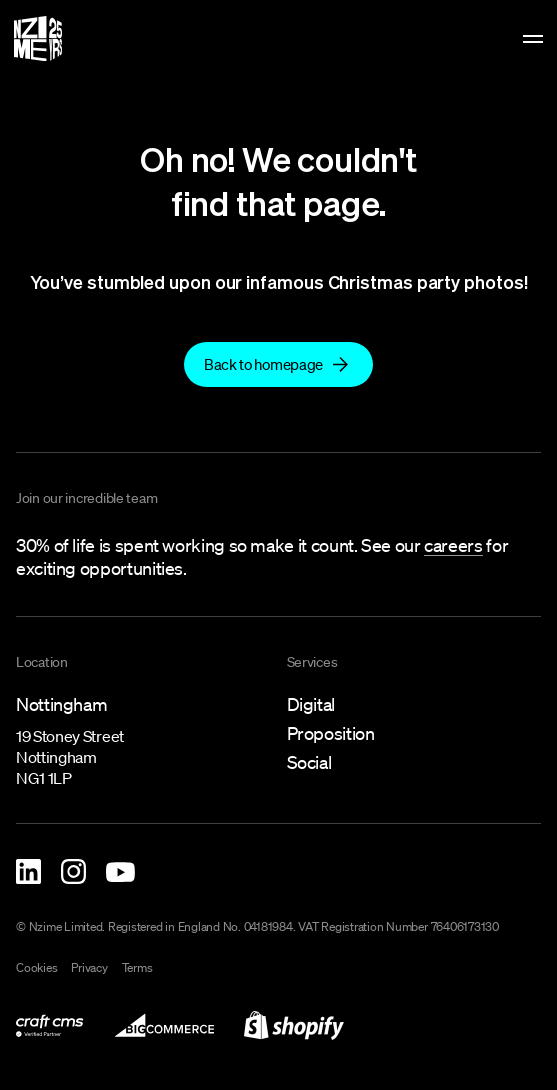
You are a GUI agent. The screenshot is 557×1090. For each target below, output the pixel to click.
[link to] (278, 364)
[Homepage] (38, 38)
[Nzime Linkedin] (28, 871)
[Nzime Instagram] (73, 871)
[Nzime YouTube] (120, 872)
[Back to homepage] (278, 364)
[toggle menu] (533, 39)
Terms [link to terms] (137, 968)
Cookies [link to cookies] (36, 968)
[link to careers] (453, 546)
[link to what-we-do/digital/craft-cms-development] (50, 1025)
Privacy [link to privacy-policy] (89, 968)
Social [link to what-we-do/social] (309, 762)
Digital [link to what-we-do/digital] (311, 704)
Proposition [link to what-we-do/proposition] (331, 733)
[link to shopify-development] (294, 1025)
